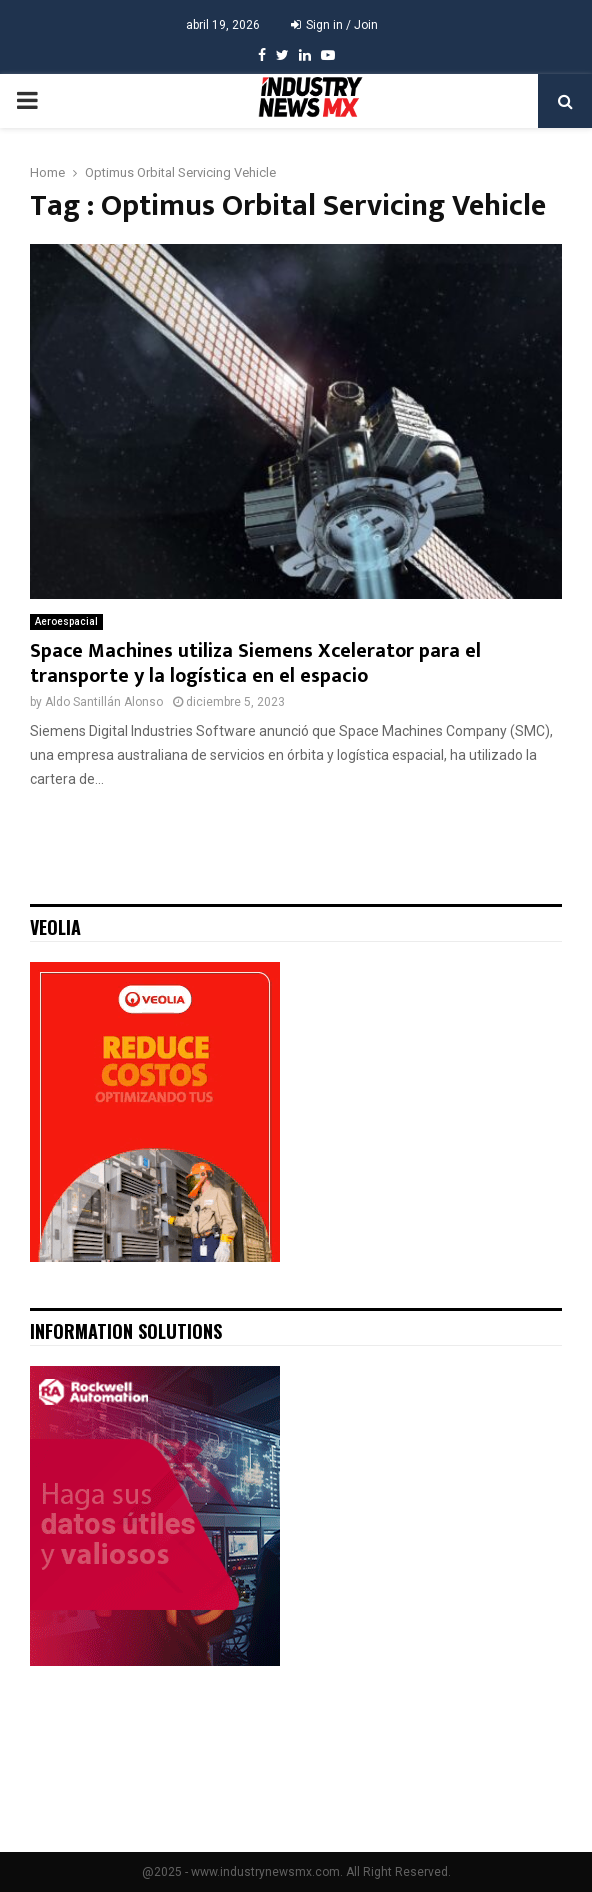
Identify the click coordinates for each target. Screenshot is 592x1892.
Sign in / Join (334, 25)
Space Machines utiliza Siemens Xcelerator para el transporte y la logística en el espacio (255, 663)
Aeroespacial (66, 621)
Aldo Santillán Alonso (104, 702)
